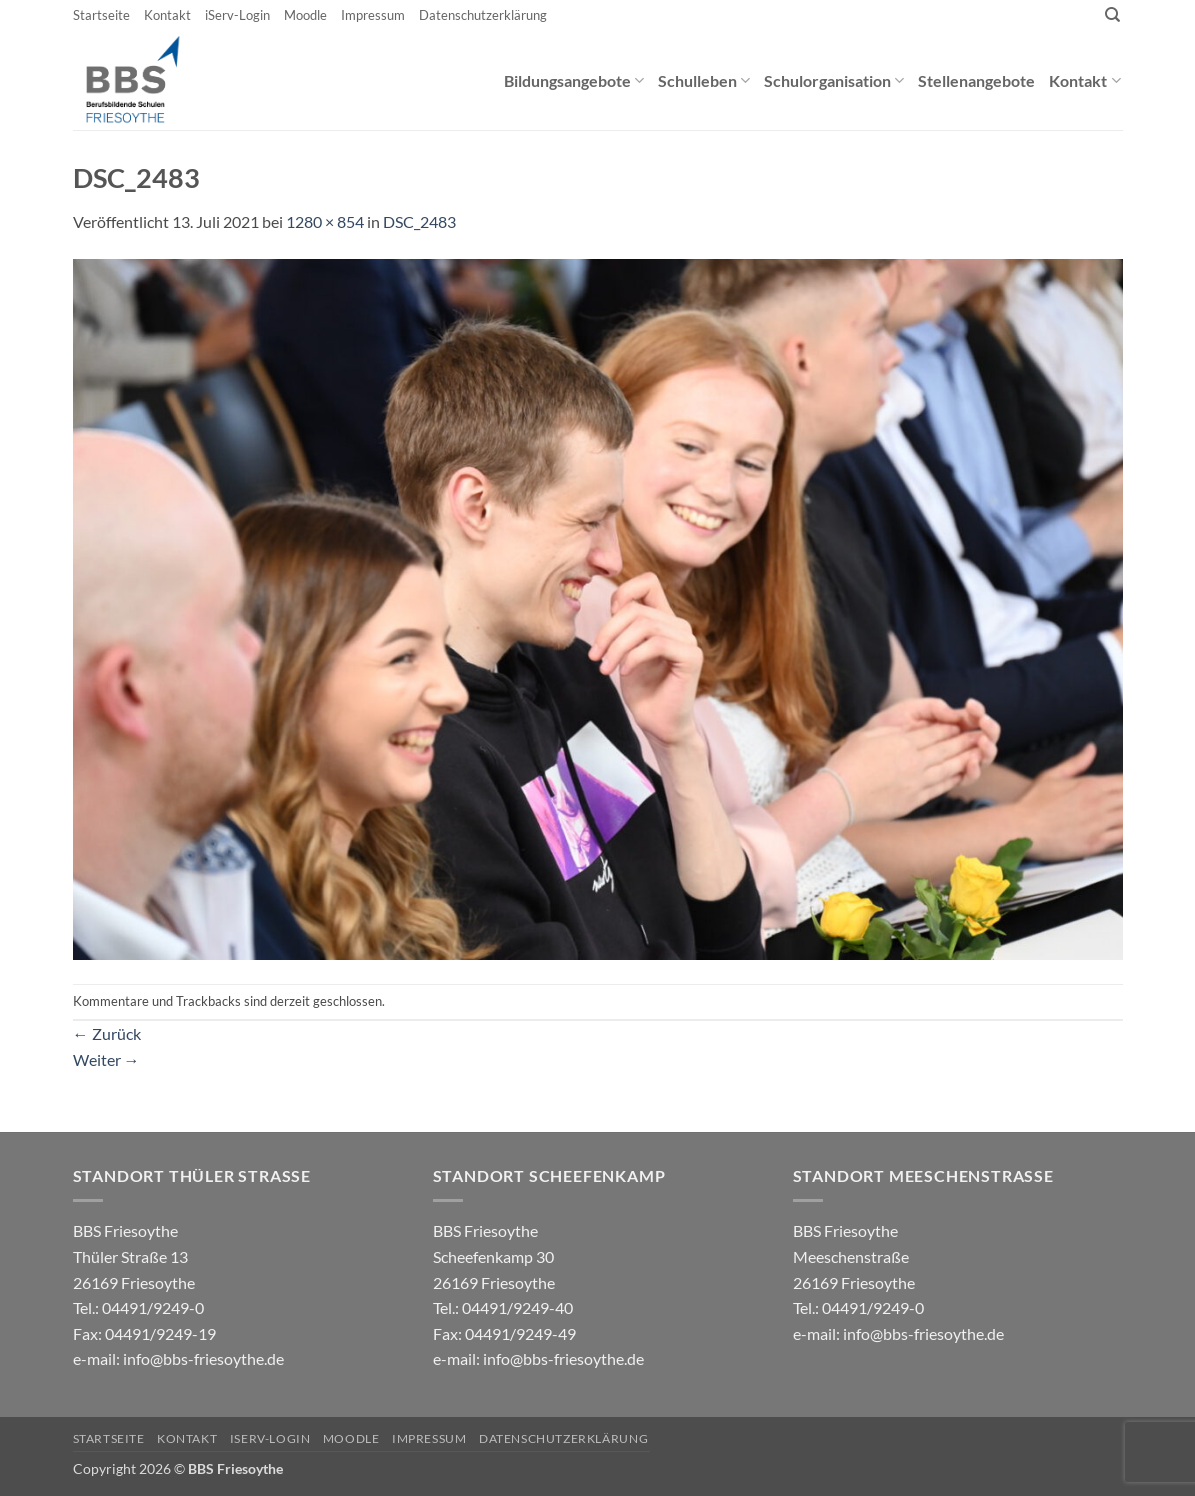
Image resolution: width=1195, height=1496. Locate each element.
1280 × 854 (325, 221)
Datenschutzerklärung (483, 15)
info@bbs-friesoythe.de (203, 1358)
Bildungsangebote (574, 80)
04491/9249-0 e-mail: (144, 1333)
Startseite (101, 15)
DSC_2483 (419, 221)
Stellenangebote (976, 80)
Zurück (107, 1033)
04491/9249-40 (517, 1307)
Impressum (373, 15)
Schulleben (704, 80)
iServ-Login (237, 15)
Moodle (305, 15)
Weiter (106, 1059)
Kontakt (167, 15)
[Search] (1112, 15)
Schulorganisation (834, 80)
